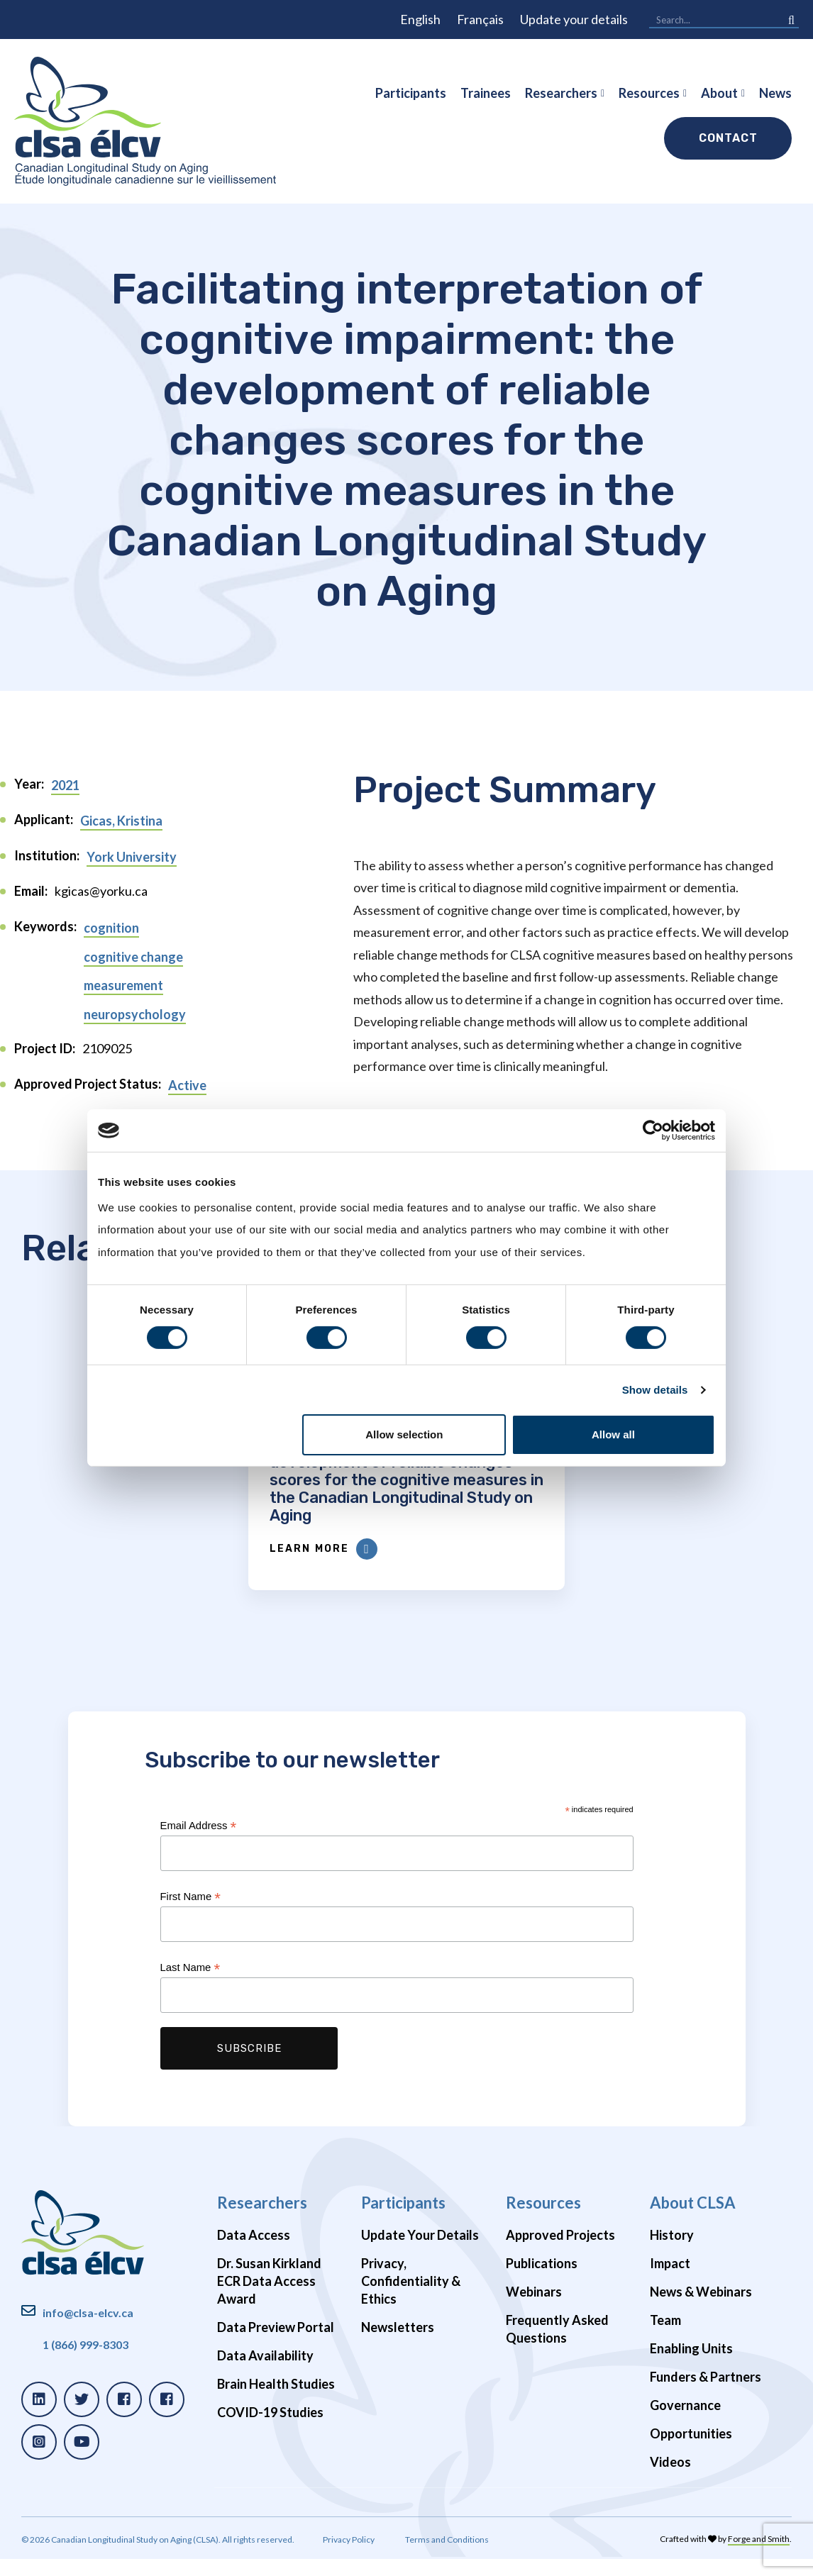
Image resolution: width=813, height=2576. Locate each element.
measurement (123, 985)
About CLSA (693, 2220)
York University (132, 857)
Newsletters (397, 2345)
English (420, 19)
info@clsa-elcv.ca (88, 2330)
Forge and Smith (759, 2556)
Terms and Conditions (447, 2557)
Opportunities (691, 2451)
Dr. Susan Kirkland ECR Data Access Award (269, 2298)
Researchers (561, 93)
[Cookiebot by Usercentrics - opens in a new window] (653, 1130)
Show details (655, 1390)
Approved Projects (560, 2252)
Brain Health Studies (276, 2401)
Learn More (354, 1566)
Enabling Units (691, 2366)
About (719, 93)
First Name (190, 1914)
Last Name (190, 1985)
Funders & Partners (705, 2394)
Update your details (574, 19)
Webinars (534, 2309)
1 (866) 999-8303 (85, 2362)
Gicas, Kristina (121, 820)
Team (665, 2337)
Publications (541, 2281)
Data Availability (265, 2373)
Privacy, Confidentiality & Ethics (410, 2298)
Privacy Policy (349, 2557)
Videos (670, 2479)
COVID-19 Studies (270, 2430)
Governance (685, 2423)
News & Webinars (701, 2309)
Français (480, 19)
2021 (65, 785)
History (672, 2252)
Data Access (253, 2252)
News (775, 93)
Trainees (485, 93)
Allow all (613, 1434)
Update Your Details (420, 2252)
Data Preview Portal (275, 2345)
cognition (111, 928)
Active (187, 1085)
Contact (728, 138)
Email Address (198, 1843)
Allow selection (404, 1434)
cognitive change (133, 957)
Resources (649, 93)
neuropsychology (135, 1014)
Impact (670, 2281)
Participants (410, 93)
